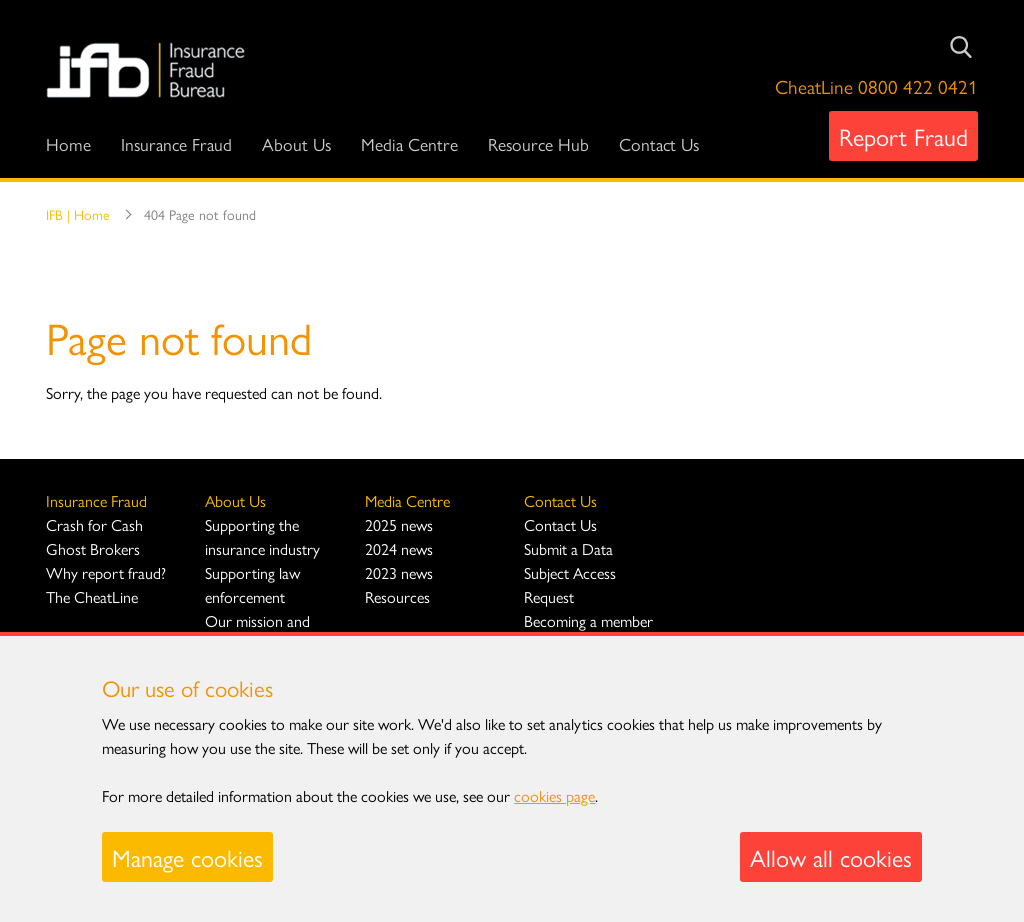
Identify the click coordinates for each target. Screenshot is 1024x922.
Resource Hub (538, 143)
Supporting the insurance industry (262, 536)
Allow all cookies (831, 857)
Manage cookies (187, 857)
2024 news (399, 548)
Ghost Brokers (93, 548)
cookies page (554, 795)
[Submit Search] (961, 47)
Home (68, 143)
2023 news (399, 572)
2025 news (399, 524)
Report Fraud (903, 136)
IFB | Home (78, 214)
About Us (296, 143)
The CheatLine (92, 596)
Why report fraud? (106, 572)
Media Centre (409, 143)
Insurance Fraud (176, 143)
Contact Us (659, 143)
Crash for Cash (94, 524)
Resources (397, 596)
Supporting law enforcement (252, 584)
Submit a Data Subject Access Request (570, 572)
